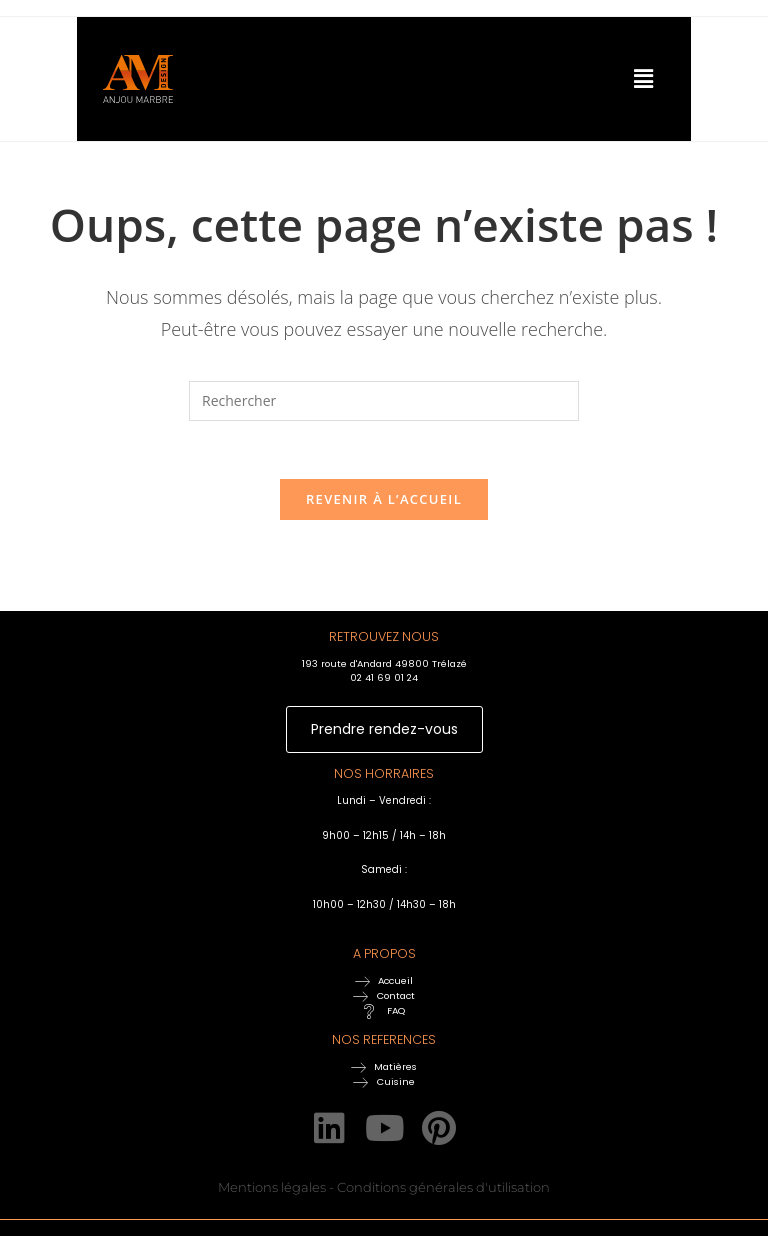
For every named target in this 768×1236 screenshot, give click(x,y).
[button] (590, 79)
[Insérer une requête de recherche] (384, 401)
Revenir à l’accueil (384, 502)
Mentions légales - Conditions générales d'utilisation (384, 1190)
